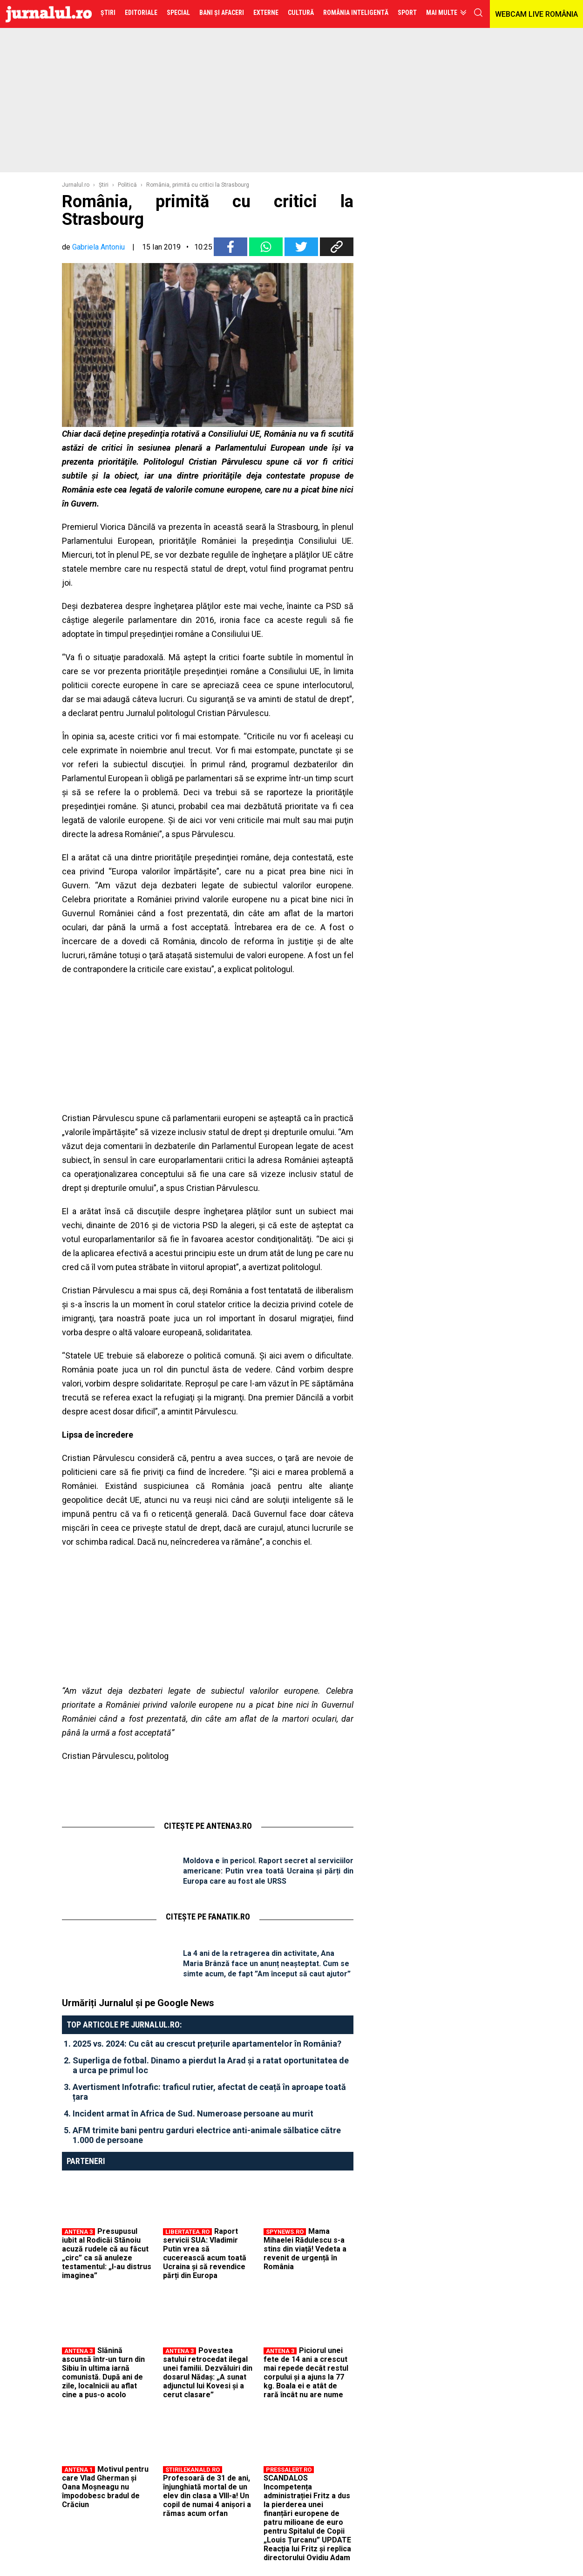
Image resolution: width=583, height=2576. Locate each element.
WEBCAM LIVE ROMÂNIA (536, 14)
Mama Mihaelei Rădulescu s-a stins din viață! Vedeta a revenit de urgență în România (305, 2249)
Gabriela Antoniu (98, 247)
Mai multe (441, 12)
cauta (478, 12)
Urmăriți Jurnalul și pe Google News (138, 2002)
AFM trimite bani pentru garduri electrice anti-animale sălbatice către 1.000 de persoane (207, 2135)
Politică (127, 185)
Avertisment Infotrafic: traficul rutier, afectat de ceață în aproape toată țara (209, 2092)
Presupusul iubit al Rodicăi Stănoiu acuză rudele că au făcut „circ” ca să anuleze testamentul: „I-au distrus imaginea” (106, 2253)
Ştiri (103, 185)
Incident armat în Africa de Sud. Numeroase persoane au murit (193, 2113)
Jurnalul (49, 14)
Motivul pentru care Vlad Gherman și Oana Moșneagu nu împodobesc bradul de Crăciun (105, 2487)
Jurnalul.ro (75, 185)
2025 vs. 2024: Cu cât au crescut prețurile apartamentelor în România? (207, 2044)
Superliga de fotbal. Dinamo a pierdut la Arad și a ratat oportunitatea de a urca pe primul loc (211, 2065)
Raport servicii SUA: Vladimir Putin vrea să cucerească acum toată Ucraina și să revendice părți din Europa (204, 2253)
